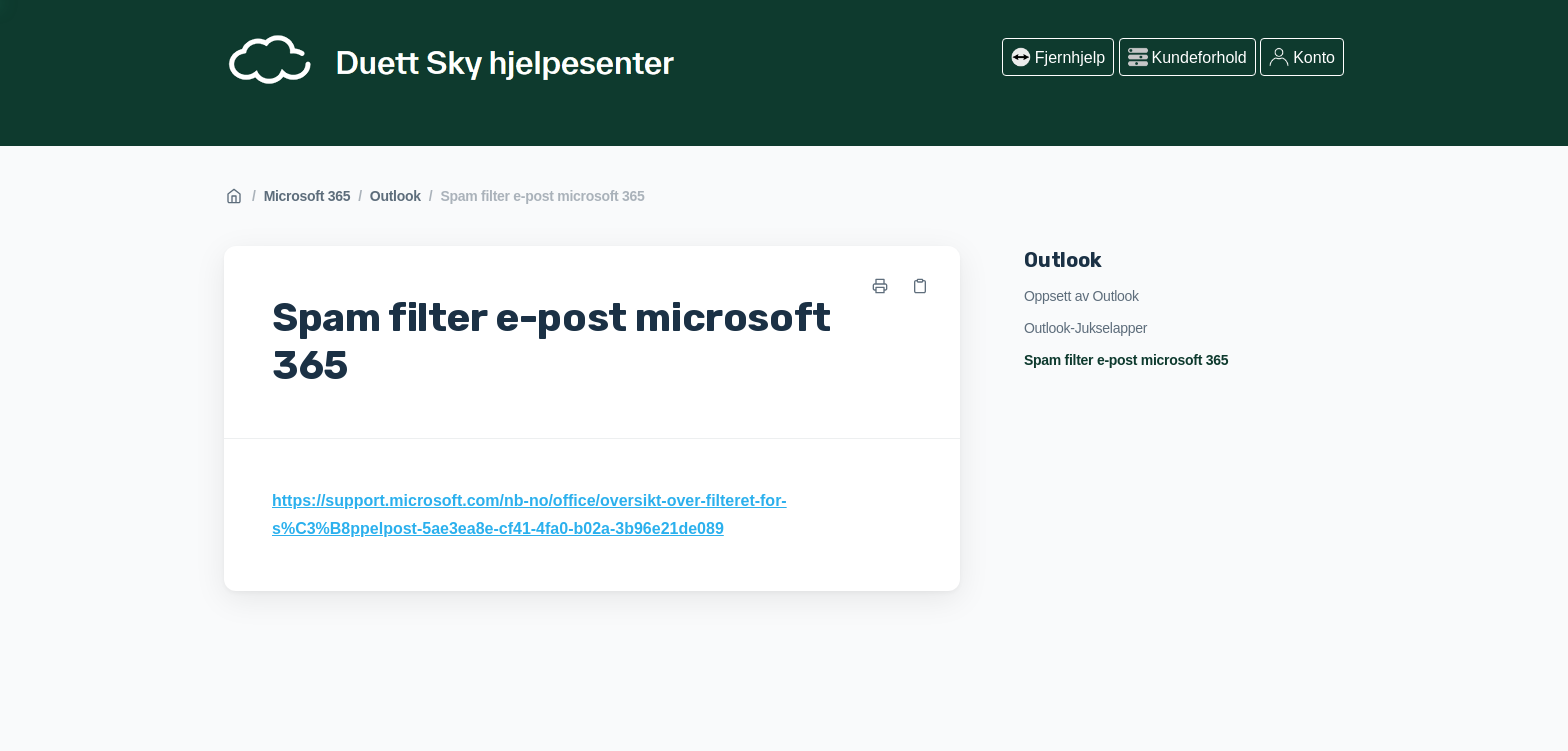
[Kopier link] (920, 286)
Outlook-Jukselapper (1085, 328)
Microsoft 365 (307, 196)
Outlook (395, 196)
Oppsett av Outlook (1081, 296)
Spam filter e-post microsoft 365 (542, 196)
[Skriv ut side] (880, 286)
